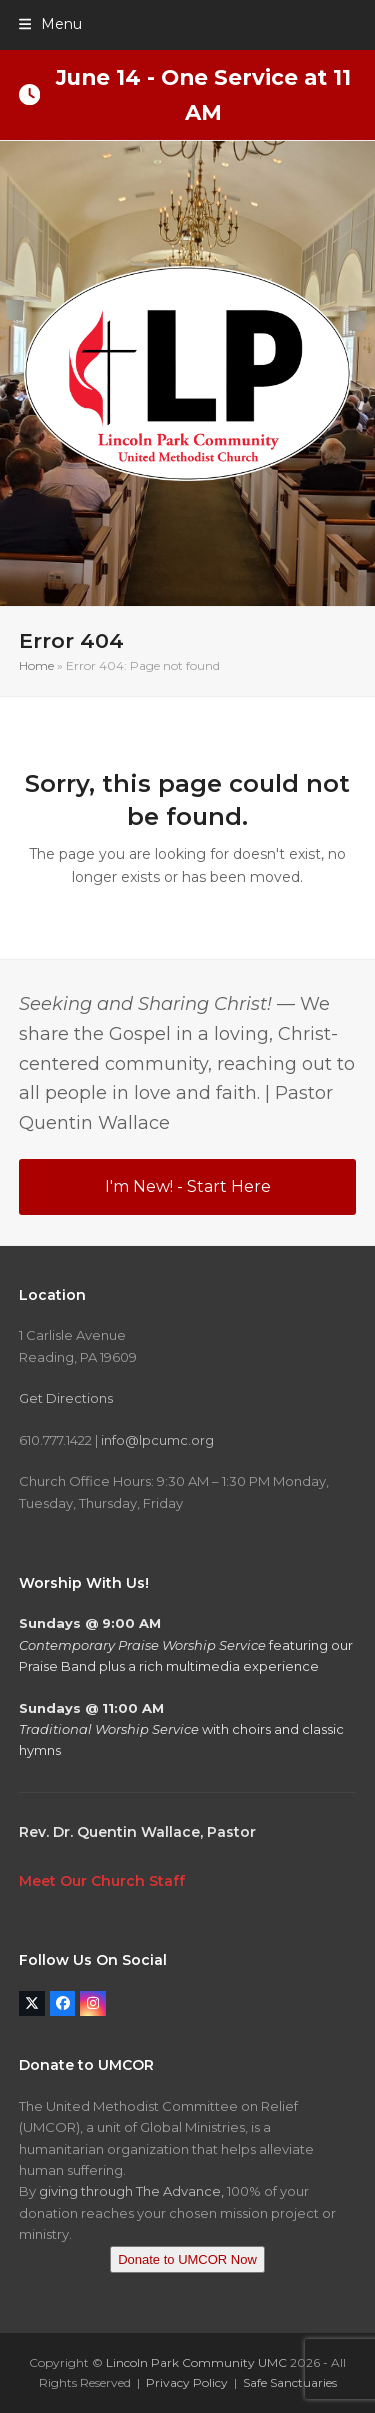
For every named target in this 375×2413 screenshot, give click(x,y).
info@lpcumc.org (157, 1440)
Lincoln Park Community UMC (196, 2362)
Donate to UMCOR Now (187, 2259)
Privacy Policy (187, 2382)
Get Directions (66, 1398)
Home (36, 665)
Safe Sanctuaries (290, 2382)
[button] (50, 24)
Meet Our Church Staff (102, 1881)
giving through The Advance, (131, 2191)
